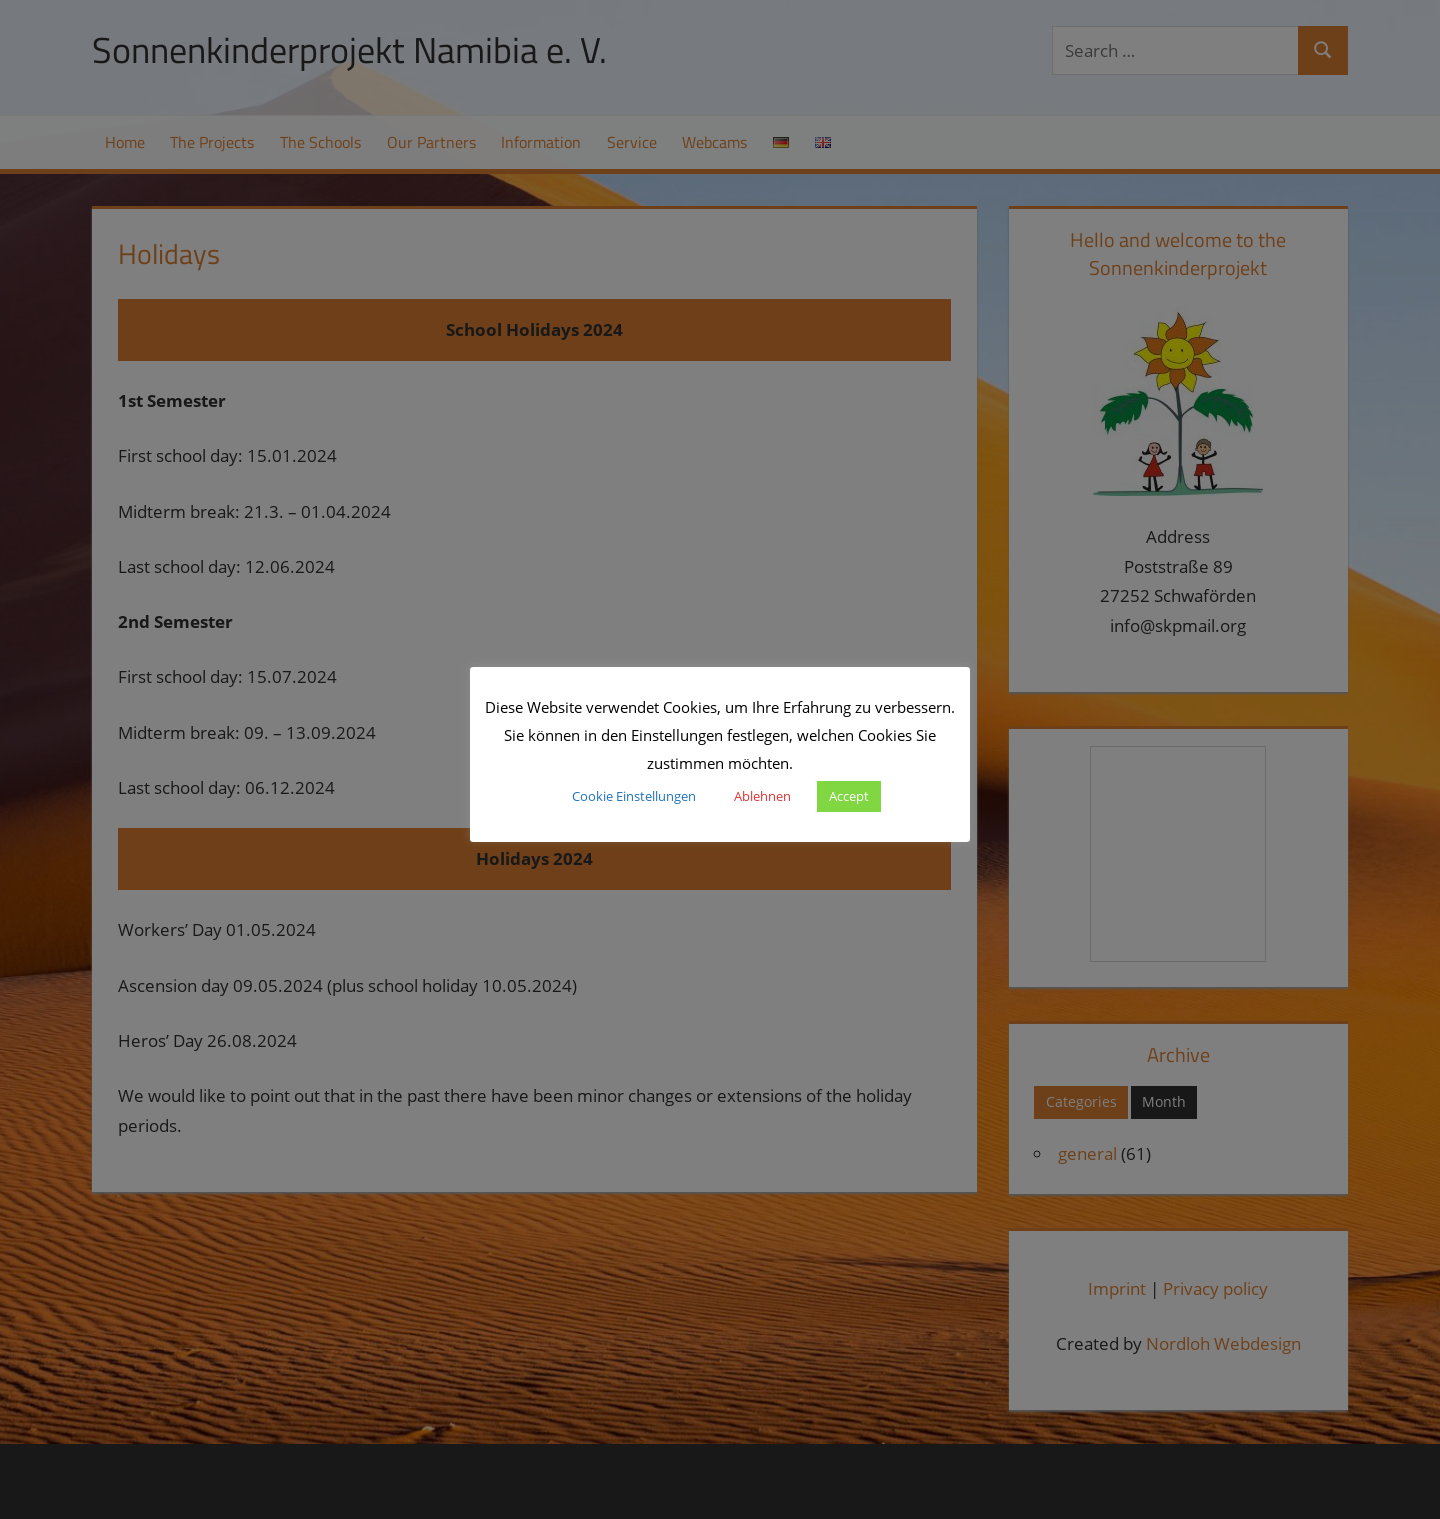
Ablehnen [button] (762, 796)
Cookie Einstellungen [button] (634, 796)
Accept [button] (849, 796)
